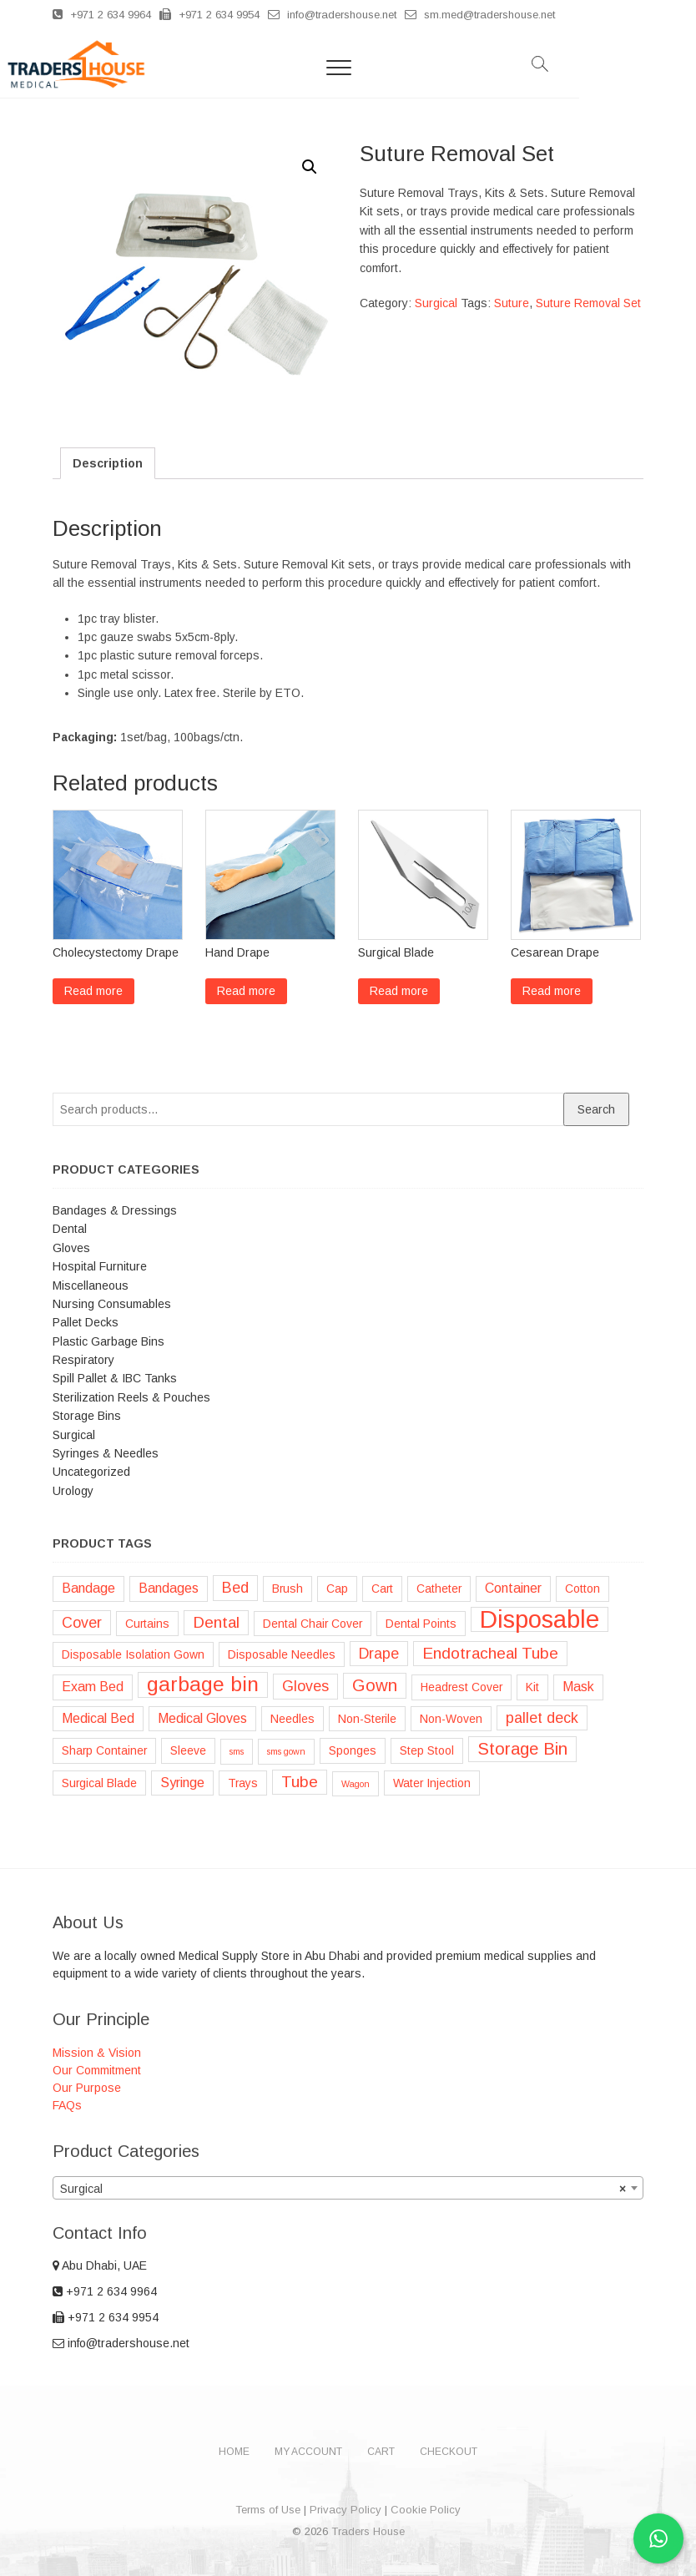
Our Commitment (97, 2070)
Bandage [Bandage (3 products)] (88, 1588)
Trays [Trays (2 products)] (243, 1783)
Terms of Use (267, 2509)
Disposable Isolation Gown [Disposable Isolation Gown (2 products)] (133, 1654)
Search (596, 1109)
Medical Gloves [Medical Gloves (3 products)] (202, 1718)
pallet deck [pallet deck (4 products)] (542, 1718)
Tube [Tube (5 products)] (299, 1782)
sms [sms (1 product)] (236, 1751)
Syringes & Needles (106, 1453)
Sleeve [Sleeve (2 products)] (188, 1750)
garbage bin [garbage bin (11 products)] (203, 1684)
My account (308, 2451)
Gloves (71, 1248)
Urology (73, 1491)
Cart (381, 2451)
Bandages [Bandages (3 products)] (169, 1588)
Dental (70, 1228)
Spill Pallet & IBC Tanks (115, 1378)
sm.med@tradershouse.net (480, 14)
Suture (511, 303)
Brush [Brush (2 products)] (287, 1588)
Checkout (448, 2451)
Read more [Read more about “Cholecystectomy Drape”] (93, 991)
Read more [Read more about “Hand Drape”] (246, 991)
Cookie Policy (426, 2509)
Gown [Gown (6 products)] (374, 1685)
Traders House (368, 2531)
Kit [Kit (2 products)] (532, 1687)
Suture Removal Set (588, 303)
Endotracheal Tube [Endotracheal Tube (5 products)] (490, 1653)
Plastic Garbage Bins (108, 1341)
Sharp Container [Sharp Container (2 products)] (104, 1750)
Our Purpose (87, 2087)
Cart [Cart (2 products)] (382, 1588)
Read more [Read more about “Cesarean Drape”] (551, 991)
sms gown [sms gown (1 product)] (286, 1751)
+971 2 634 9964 (102, 14)
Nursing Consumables (112, 1304)
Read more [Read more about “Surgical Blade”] (399, 991)
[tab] (107, 463)
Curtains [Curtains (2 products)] (147, 1623)
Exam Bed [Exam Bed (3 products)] (93, 1686)
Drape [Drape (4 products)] (379, 1653)
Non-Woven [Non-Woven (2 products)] (451, 1718)
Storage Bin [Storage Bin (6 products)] (522, 1749)
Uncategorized (91, 1471)
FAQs (67, 2105)
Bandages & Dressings (115, 1210)
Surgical (436, 303)
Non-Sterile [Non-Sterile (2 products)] (367, 1718)
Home (234, 2451)
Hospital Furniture (100, 1266)
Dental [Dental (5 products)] (216, 1622)
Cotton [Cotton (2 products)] (582, 1588)
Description (108, 463)
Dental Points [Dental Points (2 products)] (421, 1623)
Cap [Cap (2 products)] (337, 1588)
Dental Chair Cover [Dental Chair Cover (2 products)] (312, 1623)
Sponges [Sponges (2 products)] (352, 1750)
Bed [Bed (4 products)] (235, 1587)
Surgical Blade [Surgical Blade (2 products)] (99, 1783)
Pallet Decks (86, 1322)
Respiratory (83, 1359)
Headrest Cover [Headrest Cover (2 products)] (461, 1687)
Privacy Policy (345, 2509)
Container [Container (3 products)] (513, 1588)
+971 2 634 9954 (209, 14)
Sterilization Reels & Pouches (131, 1397)
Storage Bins (87, 1415)
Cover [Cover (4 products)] (82, 1622)
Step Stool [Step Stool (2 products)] (427, 1750)
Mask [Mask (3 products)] (578, 1686)
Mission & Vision (97, 2052)
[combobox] (348, 2188)
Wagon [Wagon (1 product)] (355, 1784)
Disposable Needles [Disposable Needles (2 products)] (281, 1654)
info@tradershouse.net (332, 14)
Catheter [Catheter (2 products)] (438, 1588)
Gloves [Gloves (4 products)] (305, 1686)
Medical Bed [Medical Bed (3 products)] (98, 1718)
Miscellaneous (91, 1285)
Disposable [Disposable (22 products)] (539, 1619)
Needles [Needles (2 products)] (292, 1718)
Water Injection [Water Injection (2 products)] (432, 1783)
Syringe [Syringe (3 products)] (182, 1782)
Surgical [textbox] (343, 2188)
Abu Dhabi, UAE (100, 2265)
